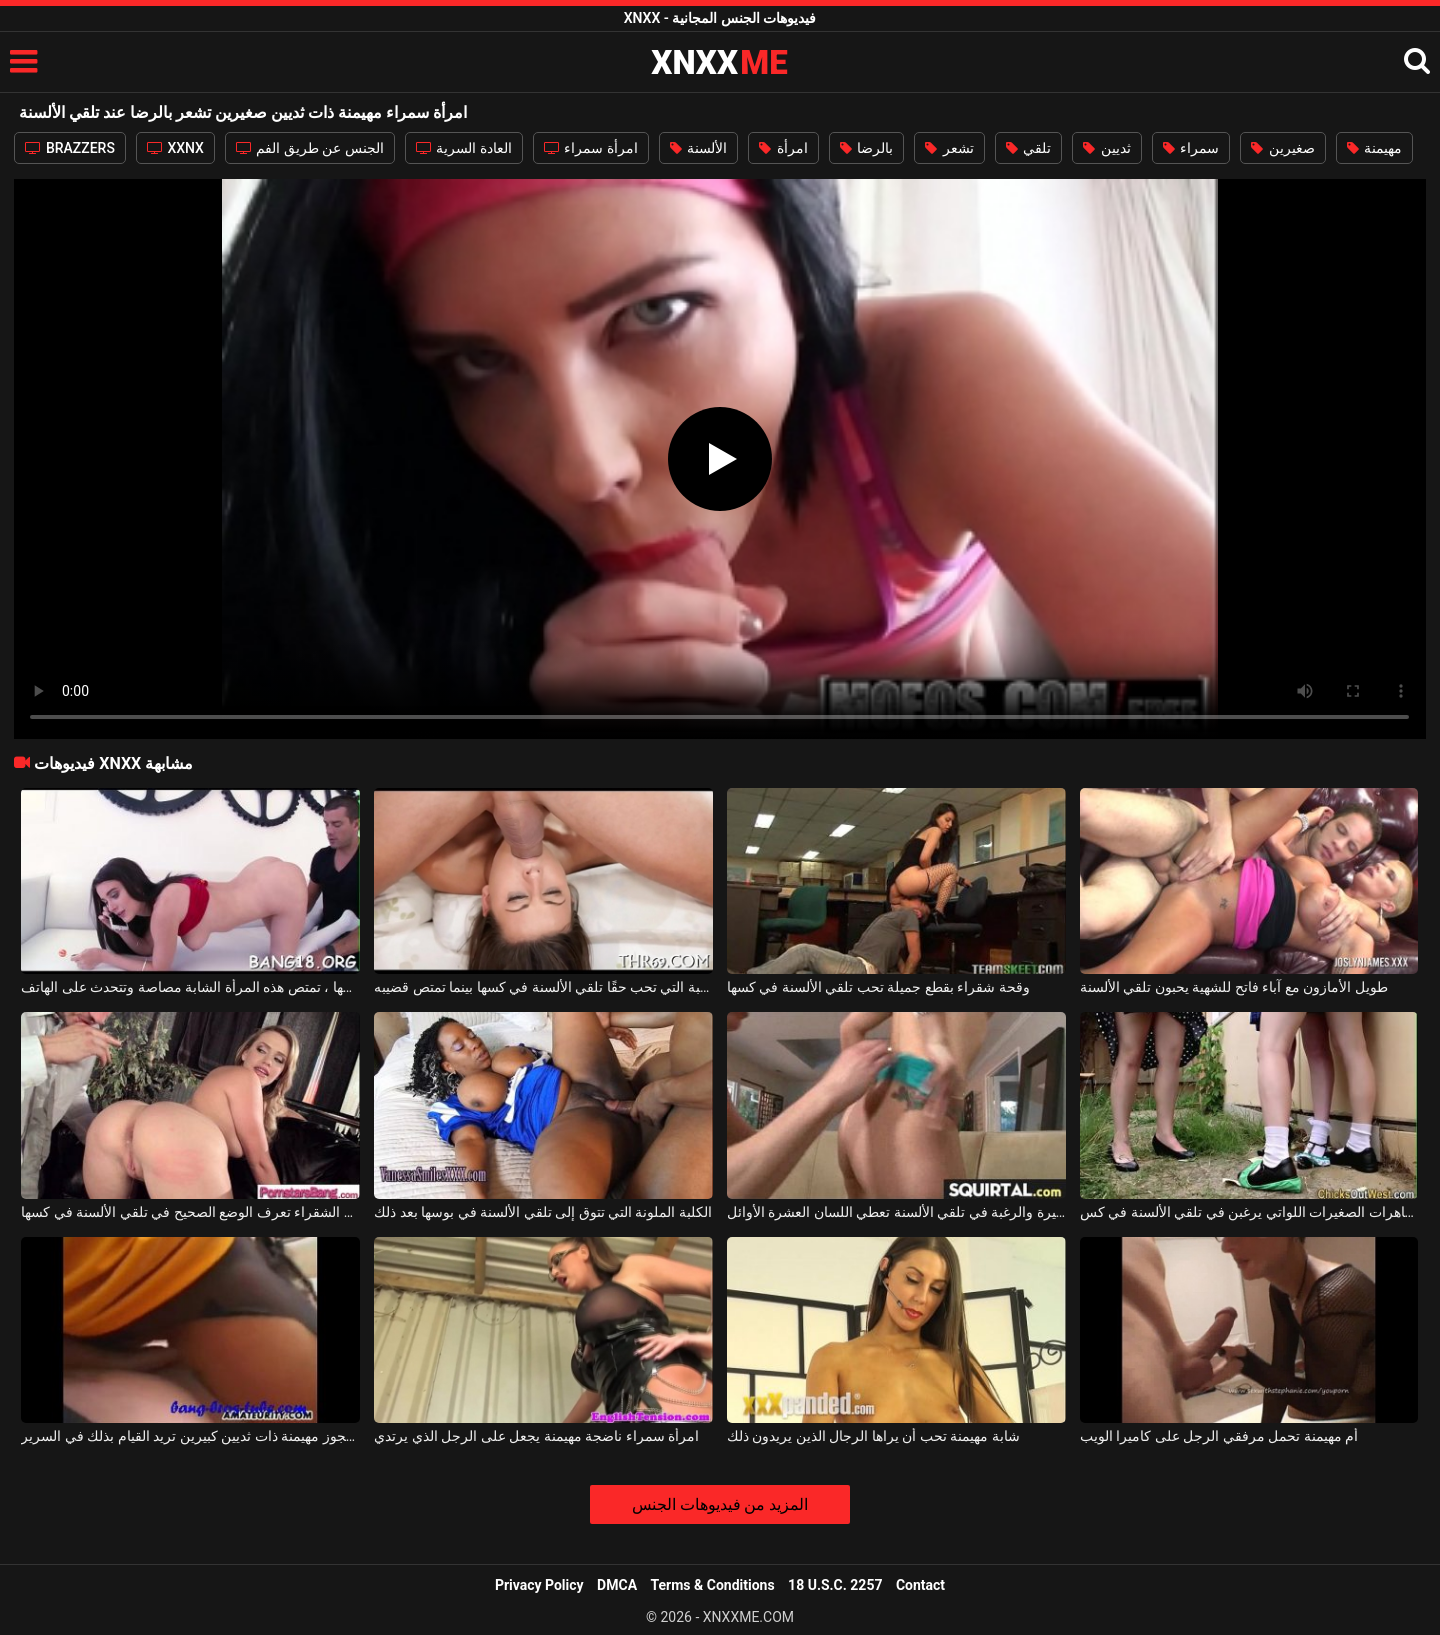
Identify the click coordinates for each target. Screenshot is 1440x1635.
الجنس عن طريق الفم (310, 148)
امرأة (783, 148)
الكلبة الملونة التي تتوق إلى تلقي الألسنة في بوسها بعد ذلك (543, 1212)
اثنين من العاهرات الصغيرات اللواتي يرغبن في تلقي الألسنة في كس (1249, 1212)
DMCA (617, 1585)
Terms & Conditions (713, 1585)
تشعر (949, 148)
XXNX (175, 148)
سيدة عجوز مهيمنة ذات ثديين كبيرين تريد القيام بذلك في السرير (190, 1436)
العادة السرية (464, 148)
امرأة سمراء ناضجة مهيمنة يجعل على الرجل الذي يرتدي (536, 1436)
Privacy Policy (539, 1585)
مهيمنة (1374, 148)
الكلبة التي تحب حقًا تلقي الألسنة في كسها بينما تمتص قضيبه (543, 987)
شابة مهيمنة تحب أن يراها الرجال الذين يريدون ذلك (873, 1436)
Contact (920, 1585)
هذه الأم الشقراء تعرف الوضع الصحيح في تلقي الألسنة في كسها (190, 1212)
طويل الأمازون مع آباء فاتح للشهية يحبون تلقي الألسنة (1234, 987)
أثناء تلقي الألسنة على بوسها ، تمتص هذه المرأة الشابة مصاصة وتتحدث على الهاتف (190, 987)
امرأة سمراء (591, 148)
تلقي (1028, 148)
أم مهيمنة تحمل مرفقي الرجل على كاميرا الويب (1219, 1436)
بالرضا (866, 148)
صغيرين (1282, 148)
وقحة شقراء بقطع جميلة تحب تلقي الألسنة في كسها (878, 987)
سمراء (1191, 148)
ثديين (1106, 148)
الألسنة (698, 148)
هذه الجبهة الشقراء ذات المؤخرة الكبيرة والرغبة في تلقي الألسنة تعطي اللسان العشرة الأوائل (896, 1212)
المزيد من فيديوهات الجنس (720, 1504)
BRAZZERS (70, 148)
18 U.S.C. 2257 (835, 1585)
